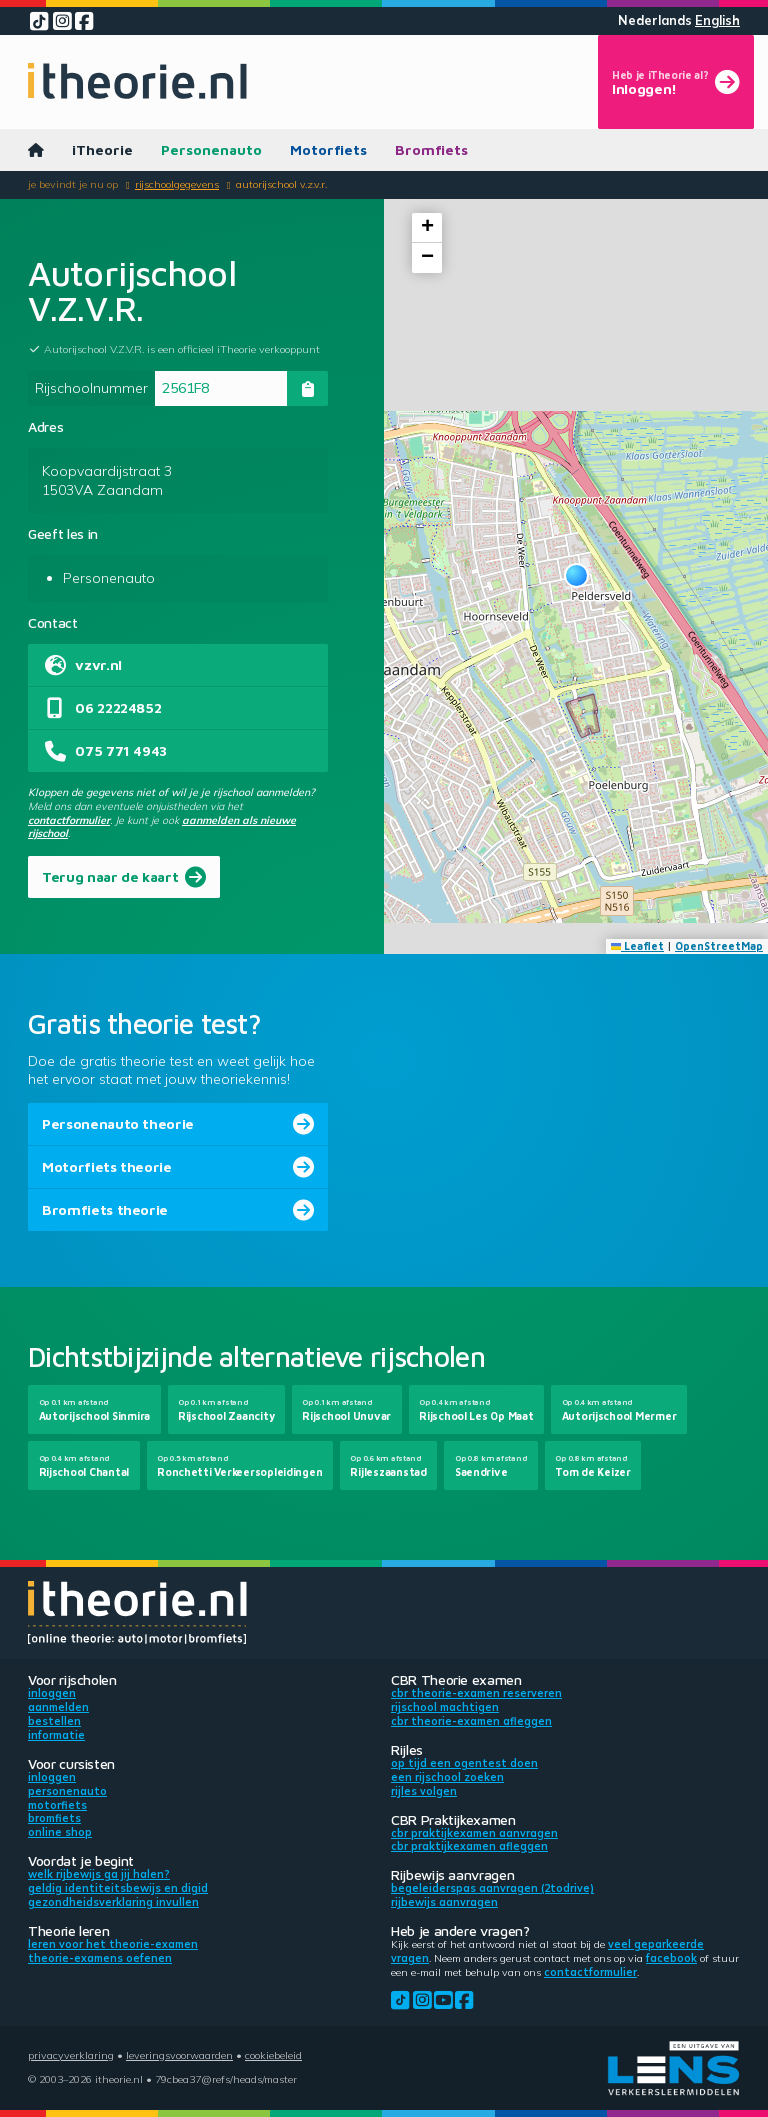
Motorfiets (328, 149)
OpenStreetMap (719, 946)
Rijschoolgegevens (177, 184)
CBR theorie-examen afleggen (471, 1721)
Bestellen (54, 1721)
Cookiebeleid (273, 2055)
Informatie (56, 1735)
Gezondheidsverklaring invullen (113, 1902)
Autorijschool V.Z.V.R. (281, 184)
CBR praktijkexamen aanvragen (474, 1833)
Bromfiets (431, 149)
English (717, 20)
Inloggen (52, 1693)
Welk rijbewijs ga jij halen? (99, 1874)
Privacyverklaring (71, 2055)
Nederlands (655, 20)
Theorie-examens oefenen (100, 1958)
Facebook (671, 1958)
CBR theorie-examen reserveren (476, 1693)
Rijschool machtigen (445, 1707)
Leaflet (638, 946)
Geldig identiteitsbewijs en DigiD (118, 1888)
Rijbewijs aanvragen (444, 1902)
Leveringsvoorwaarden (179, 2055)
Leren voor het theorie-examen (113, 1944)
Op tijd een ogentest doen (464, 1763)
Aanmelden (58, 1707)
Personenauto (211, 149)
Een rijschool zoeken (447, 1777)
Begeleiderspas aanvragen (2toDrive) (492, 1888)
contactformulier (69, 820)
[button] (576, 575)
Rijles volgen (424, 1791)
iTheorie (102, 149)
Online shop (60, 1832)
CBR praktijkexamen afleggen (469, 1846)
